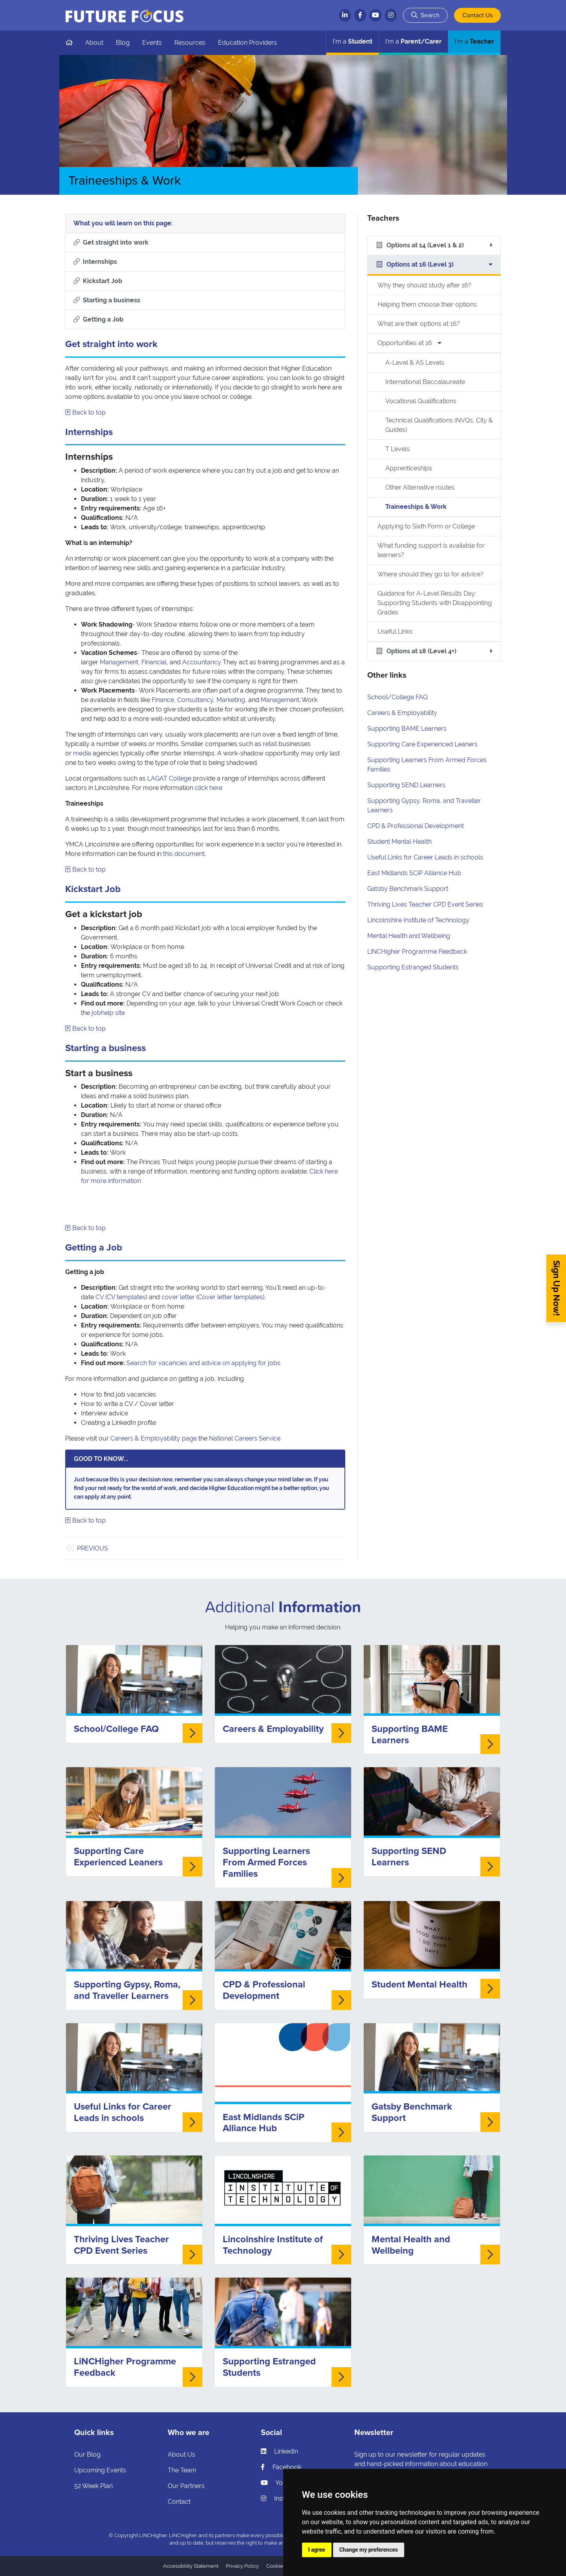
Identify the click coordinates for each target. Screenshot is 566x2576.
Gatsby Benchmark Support (407, 888)
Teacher (474, 41)
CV (99, 1297)
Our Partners (186, 2486)
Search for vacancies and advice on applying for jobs (203, 1363)
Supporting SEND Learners (406, 785)
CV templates (126, 1297)
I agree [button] (316, 2550)
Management (119, 662)
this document (184, 853)
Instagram (282, 2498)
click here (208, 788)
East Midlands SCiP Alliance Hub (414, 873)
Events (152, 42)
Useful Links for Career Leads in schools (425, 857)
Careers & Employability (402, 713)
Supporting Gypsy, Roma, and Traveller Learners (127, 1990)
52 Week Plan (93, 2486)
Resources (189, 42)
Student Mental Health (399, 841)
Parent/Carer (413, 41)
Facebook (281, 2467)
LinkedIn (279, 2451)
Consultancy (195, 700)
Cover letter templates (230, 1297)
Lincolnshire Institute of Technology (418, 920)
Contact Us (477, 15)
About (94, 42)
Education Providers (247, 42)
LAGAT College (169, 778)
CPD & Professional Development (415, 826)
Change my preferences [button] (368, 2550)
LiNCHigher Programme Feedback (417, 951)
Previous (92, 1548)
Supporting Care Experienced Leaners (422, 744)
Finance (163, 700)
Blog (123, 42)
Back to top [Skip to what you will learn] (85, 412)
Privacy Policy (242, 2566)
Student (352, 41)
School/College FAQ (397, 697)
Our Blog (87, 2454)
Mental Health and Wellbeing (408, 936)
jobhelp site (108, 1013)
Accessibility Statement (190, 2566)
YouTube (280, 2482)
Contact (179, 2501)
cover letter (178, 1297)
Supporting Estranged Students (413, 967)
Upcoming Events (100, 2470)
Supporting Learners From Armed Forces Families (266, 1862)
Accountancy (201, 662)
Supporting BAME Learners (407, 728)
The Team (182, 2470)
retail (270, 744)
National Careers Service (244, 1438)
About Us (181, 2454)
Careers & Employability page (153, 1438)
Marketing (230, 700)
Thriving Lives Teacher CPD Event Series (425, 904)
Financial (154, 662)
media (82, 753)
